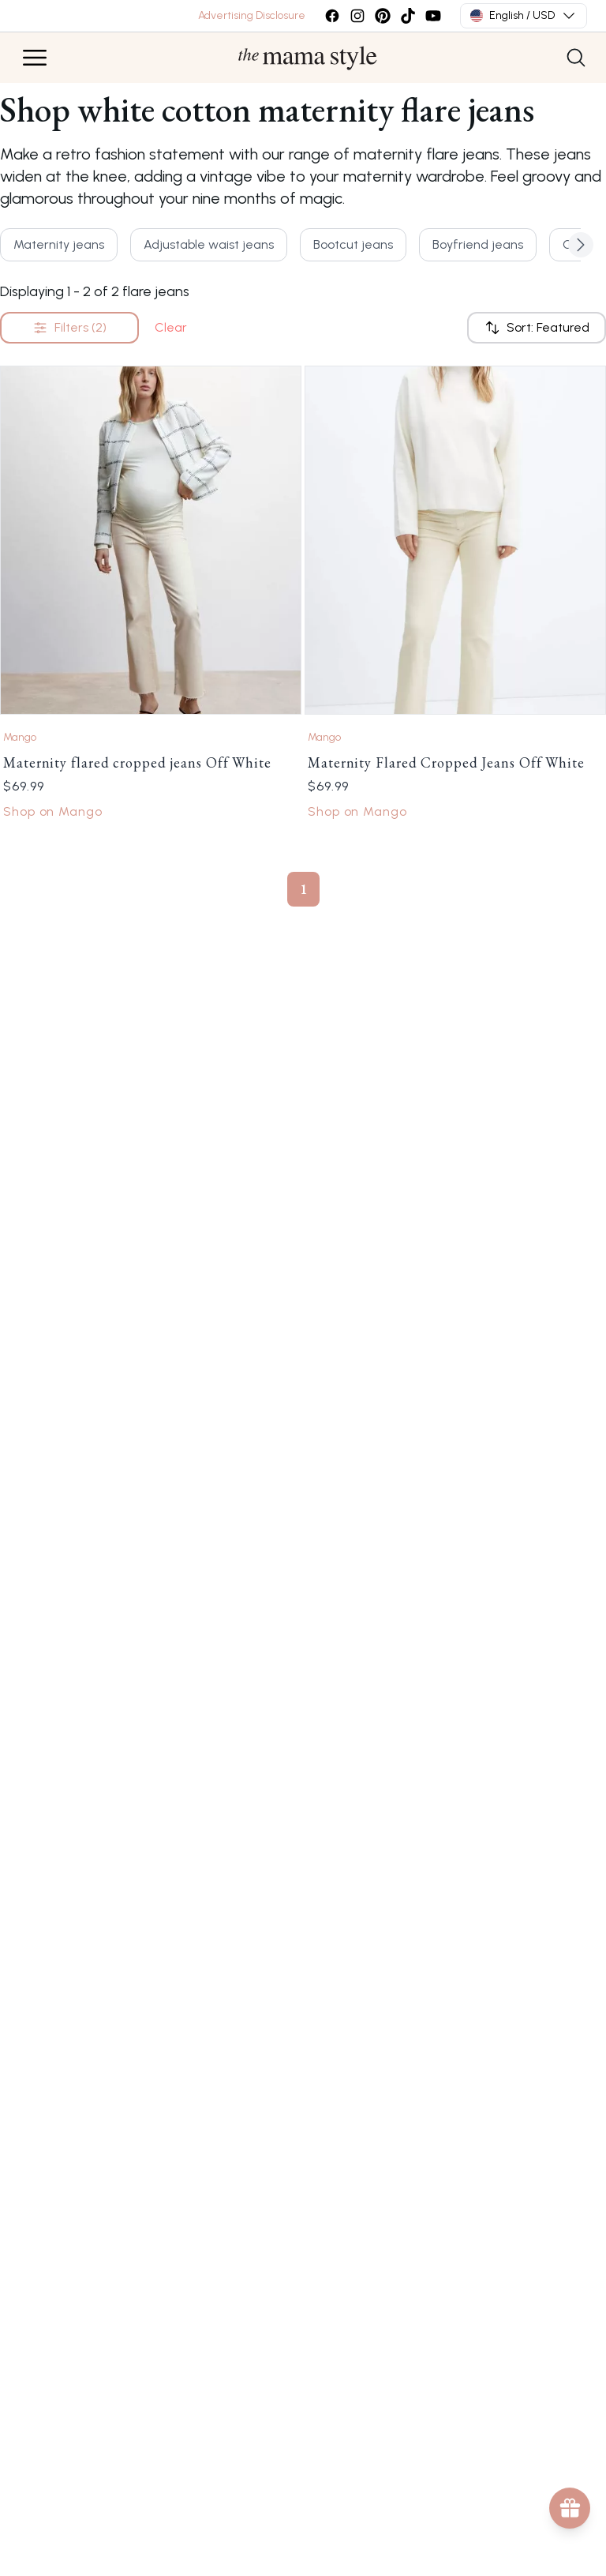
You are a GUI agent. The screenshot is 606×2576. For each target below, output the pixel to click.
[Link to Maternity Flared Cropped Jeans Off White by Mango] (455, 540)
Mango (19, 737)
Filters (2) (69, 328)
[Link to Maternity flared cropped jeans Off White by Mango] (150, 540)
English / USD (523, 16)
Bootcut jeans (353, 244)
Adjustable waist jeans (209, 244)
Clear (171, 327)
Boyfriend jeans (477, 244)
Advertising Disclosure (251, 15)
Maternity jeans (58, 244)
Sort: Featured (536, 328)
